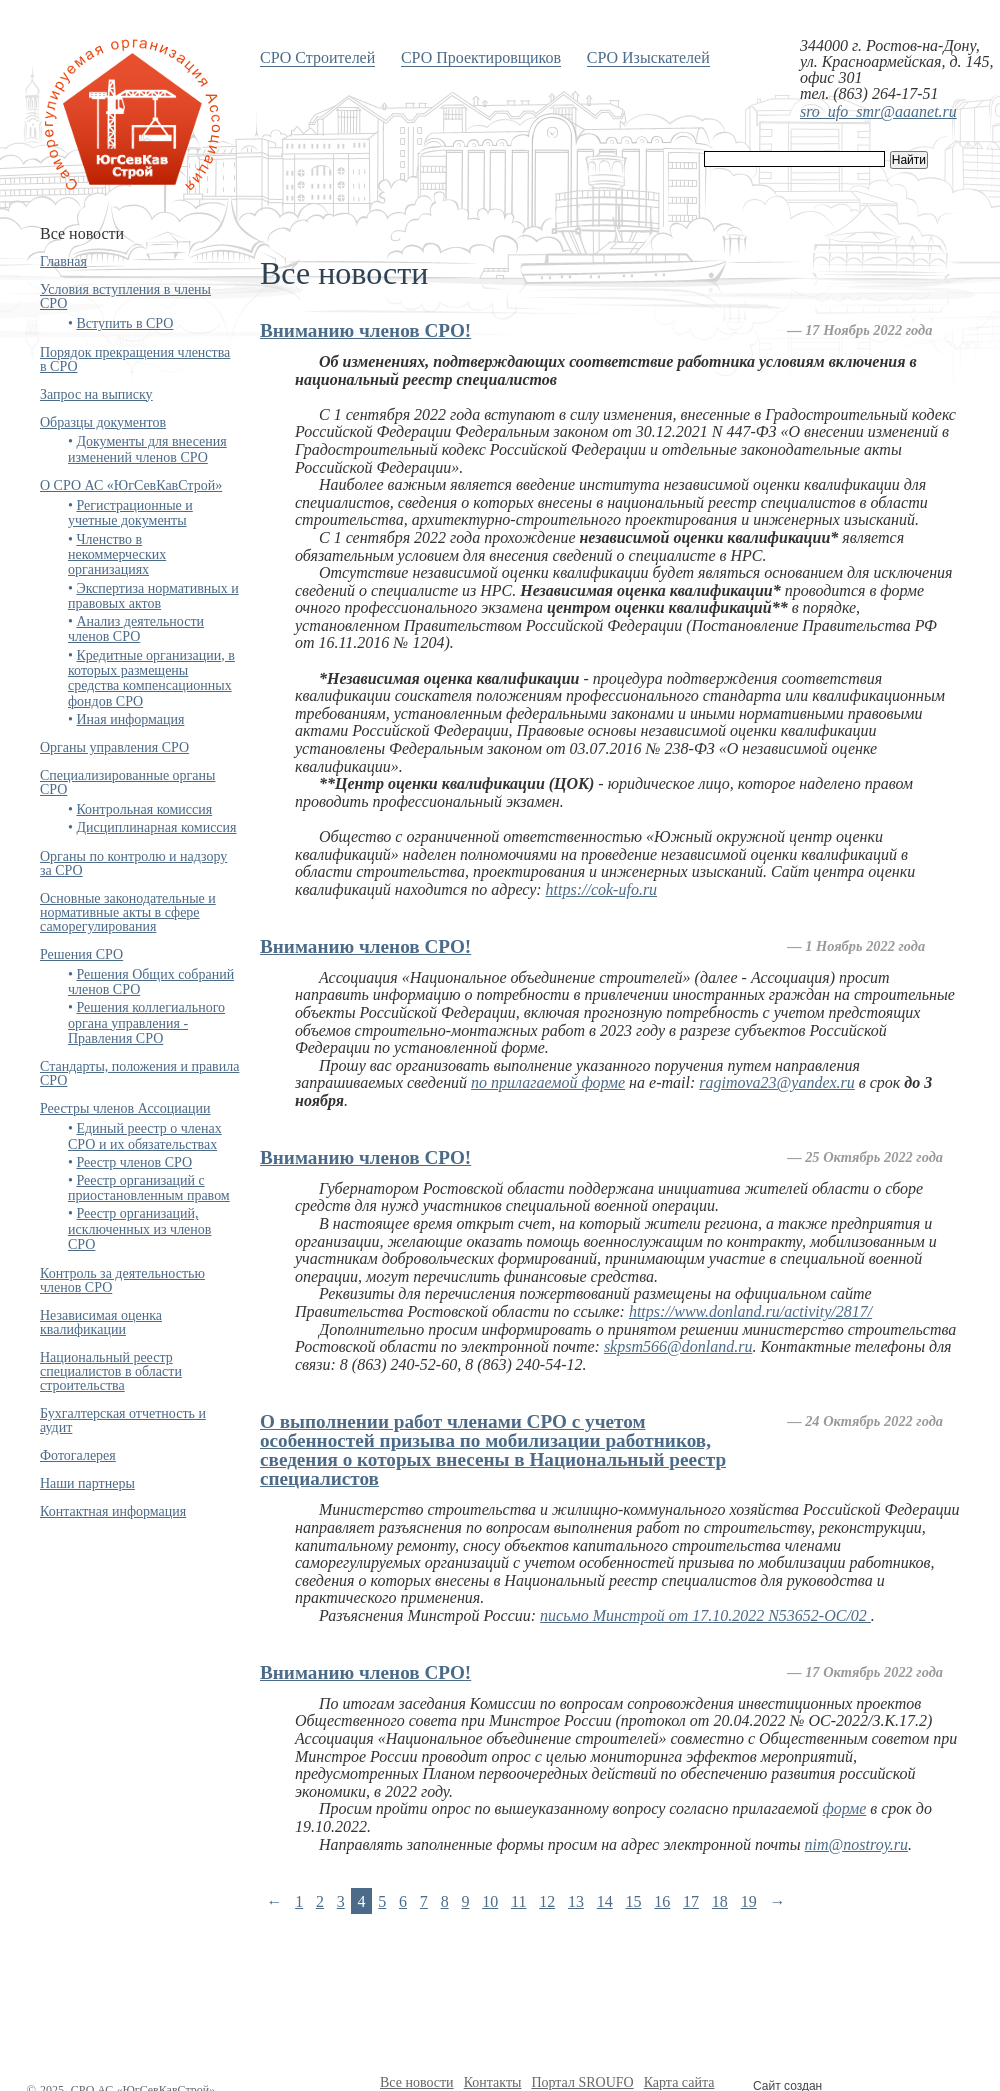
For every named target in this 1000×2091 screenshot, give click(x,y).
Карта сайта (679, 2082)
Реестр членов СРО (134, 1162)
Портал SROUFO (582, 2082)
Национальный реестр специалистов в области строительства (111, 1371)
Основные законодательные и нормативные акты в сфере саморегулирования (128, 912)
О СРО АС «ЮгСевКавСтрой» (131, 485)
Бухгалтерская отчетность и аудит (123, 1420)
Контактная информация (113, 1511)
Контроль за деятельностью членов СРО (122, 1280)
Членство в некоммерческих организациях (117, 555)
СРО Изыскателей (648, 57)
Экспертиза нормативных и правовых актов (153, 596)
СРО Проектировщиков (481, 57)
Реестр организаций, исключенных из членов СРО (139, 1229)
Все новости (417, 2082)
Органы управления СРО (114, 747)
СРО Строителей (317, 57)
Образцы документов (103, 422)
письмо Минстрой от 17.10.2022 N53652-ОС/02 (705, 1615)
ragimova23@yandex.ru (777, 1082)
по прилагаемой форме (548, 1082)
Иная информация (130, 719)
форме (845, 1808)
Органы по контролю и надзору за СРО (133, 863)
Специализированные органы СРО (127, 782)
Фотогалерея (78, 1455)
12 (547, 1901)
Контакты (493, 2082)
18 (720, 1901)
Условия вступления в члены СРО (125, 296)
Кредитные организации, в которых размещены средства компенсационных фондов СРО (151, 678)
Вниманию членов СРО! (365, 330)
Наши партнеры (87, 1483)
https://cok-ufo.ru (602, 889)
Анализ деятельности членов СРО (136, 629)
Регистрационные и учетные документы (130, 513)
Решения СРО (81, 954)
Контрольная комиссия (144, 809)
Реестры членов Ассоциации (125, 1108)
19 (749, 1901)
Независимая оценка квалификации (101, 1322)
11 (518, 1901)
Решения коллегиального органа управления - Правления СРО (146, 1023)
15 (634, 1901)
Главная (63, 261)
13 (576, 1901)
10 (490, 1901)
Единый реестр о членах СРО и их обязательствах (145, 1136)
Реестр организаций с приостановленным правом (149, 1188)
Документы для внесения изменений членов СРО (147, 449)
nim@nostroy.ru (856, 1844)
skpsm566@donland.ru (678, 1346)
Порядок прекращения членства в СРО (135, 359)
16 (662, 1901)
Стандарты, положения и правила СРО (139, 1073)
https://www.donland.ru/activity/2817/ (750, 1311)
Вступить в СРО (124, 323)
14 (605, 1901)
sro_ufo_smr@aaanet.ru (878, 111)
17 (691, 1901)
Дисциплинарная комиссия (156, 827)
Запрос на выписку (96, 394)
